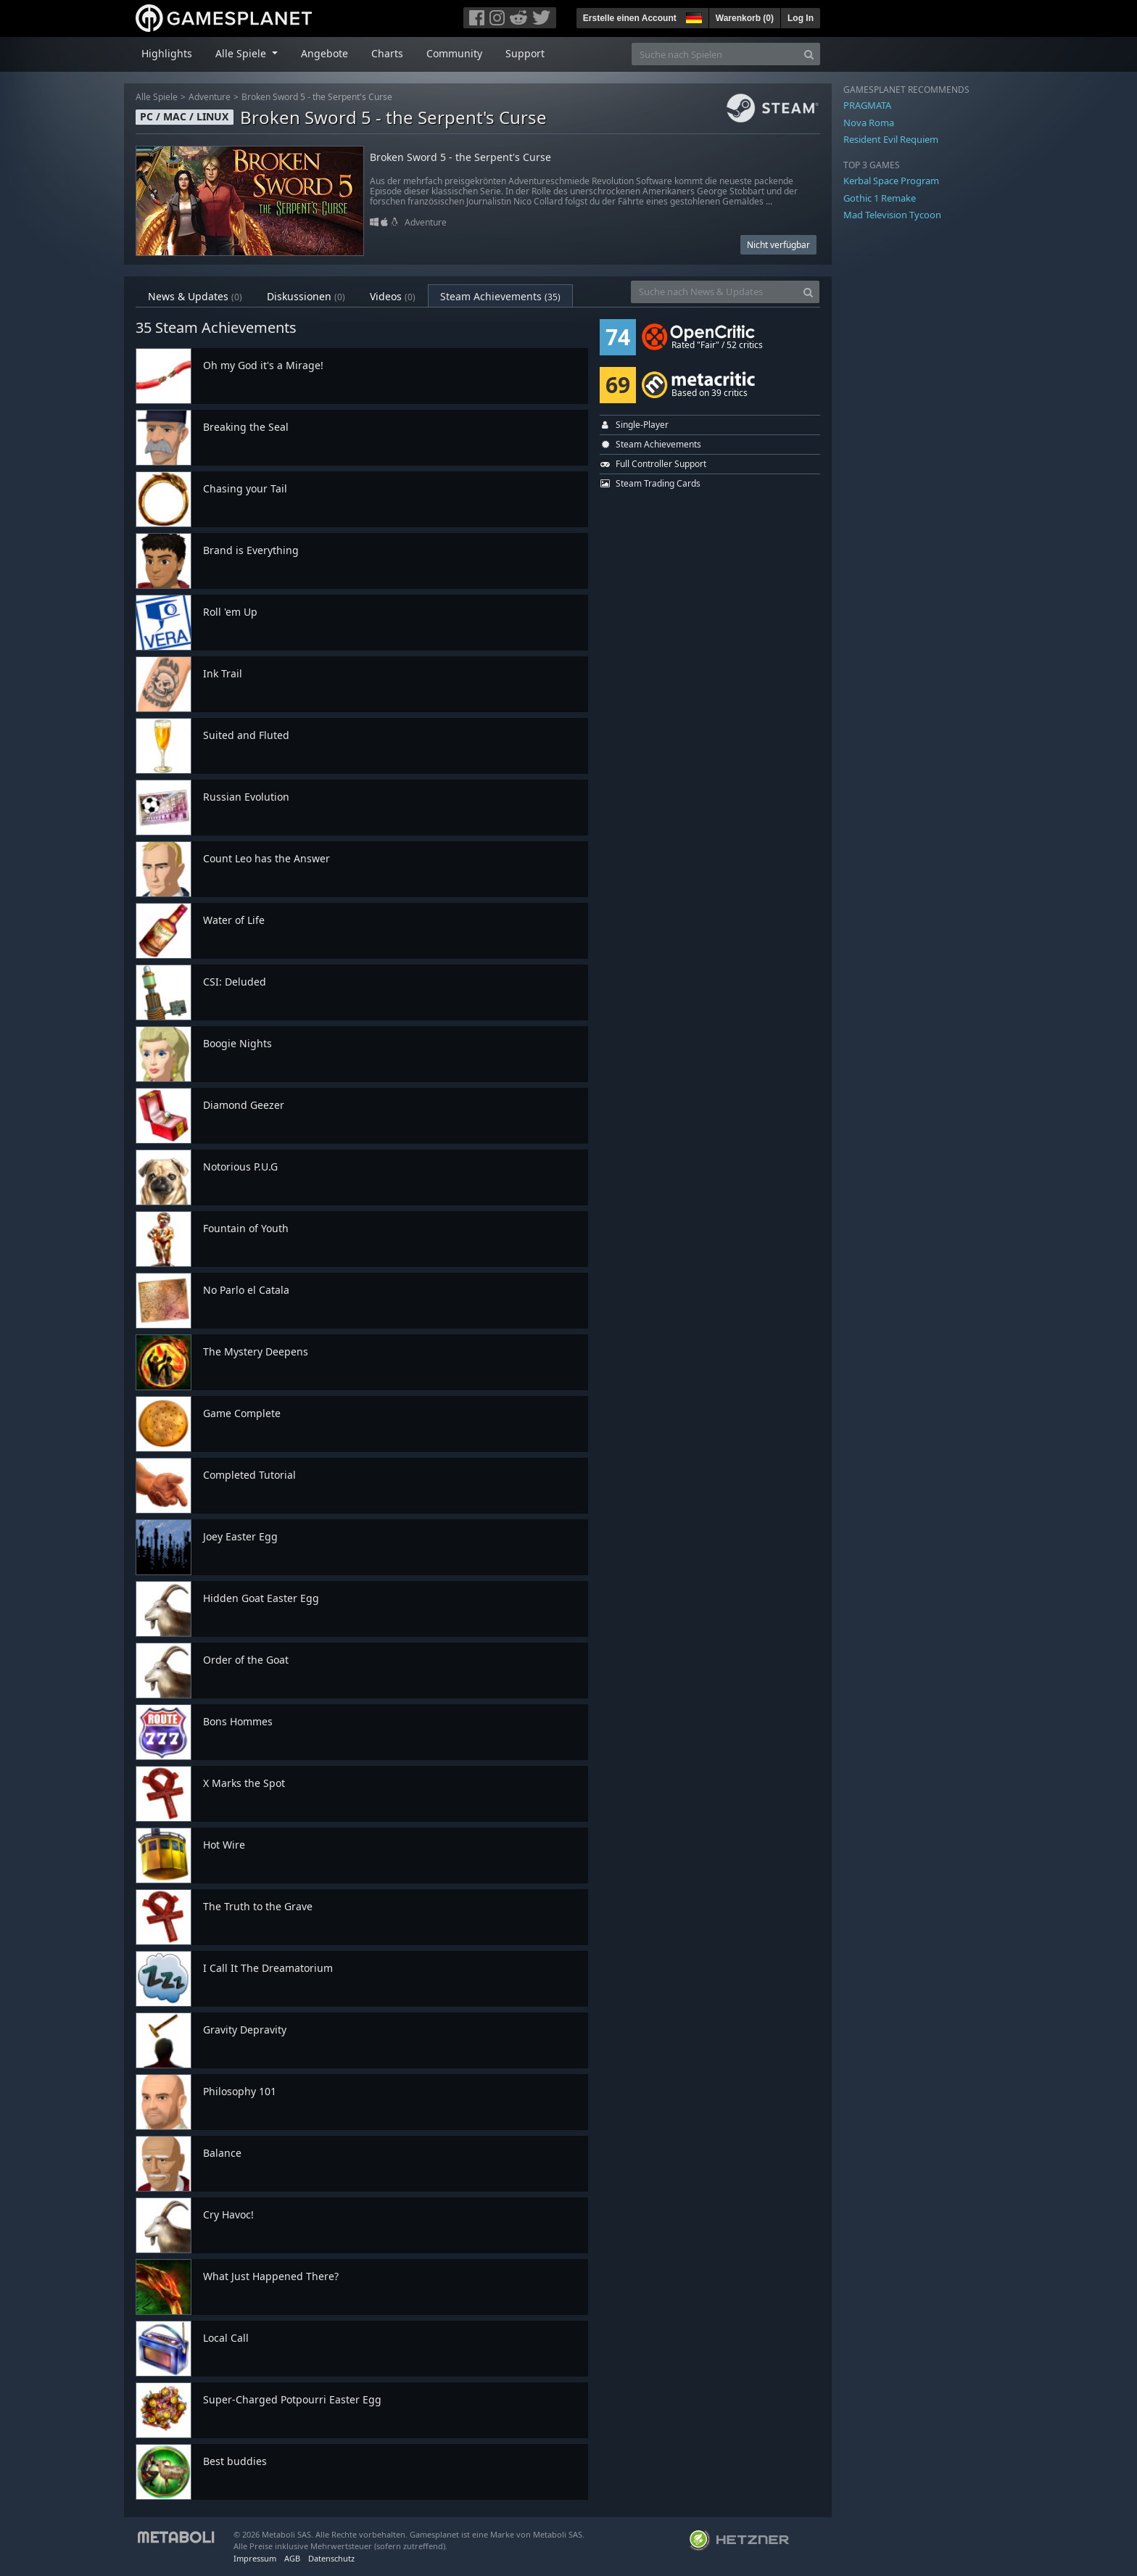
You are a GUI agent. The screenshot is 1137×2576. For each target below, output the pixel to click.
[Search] (809, 54)
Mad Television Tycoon (892, 214)
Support (525, 53)
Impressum (254, 2558)
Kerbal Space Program (891, 180)
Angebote (324, 53)
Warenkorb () (745, 18)
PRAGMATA (867, 105)
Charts (387, 53)
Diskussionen (306, 296)
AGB (292, 2558)
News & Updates (195, 296)
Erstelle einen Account (630, 18)
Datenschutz (331, 2558)
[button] (692, 16)
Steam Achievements (500, 296)
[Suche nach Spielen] (715, 54)
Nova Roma (868, 122)
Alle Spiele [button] (242, 53)
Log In (800, 18)
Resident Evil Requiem (890, 139)
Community (454, 53)
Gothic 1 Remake (879, 198)
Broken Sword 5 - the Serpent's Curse (316, 96)
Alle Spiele (157, 96)
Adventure (210, 96)
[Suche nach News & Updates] (714, 292)
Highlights (166, 53)
